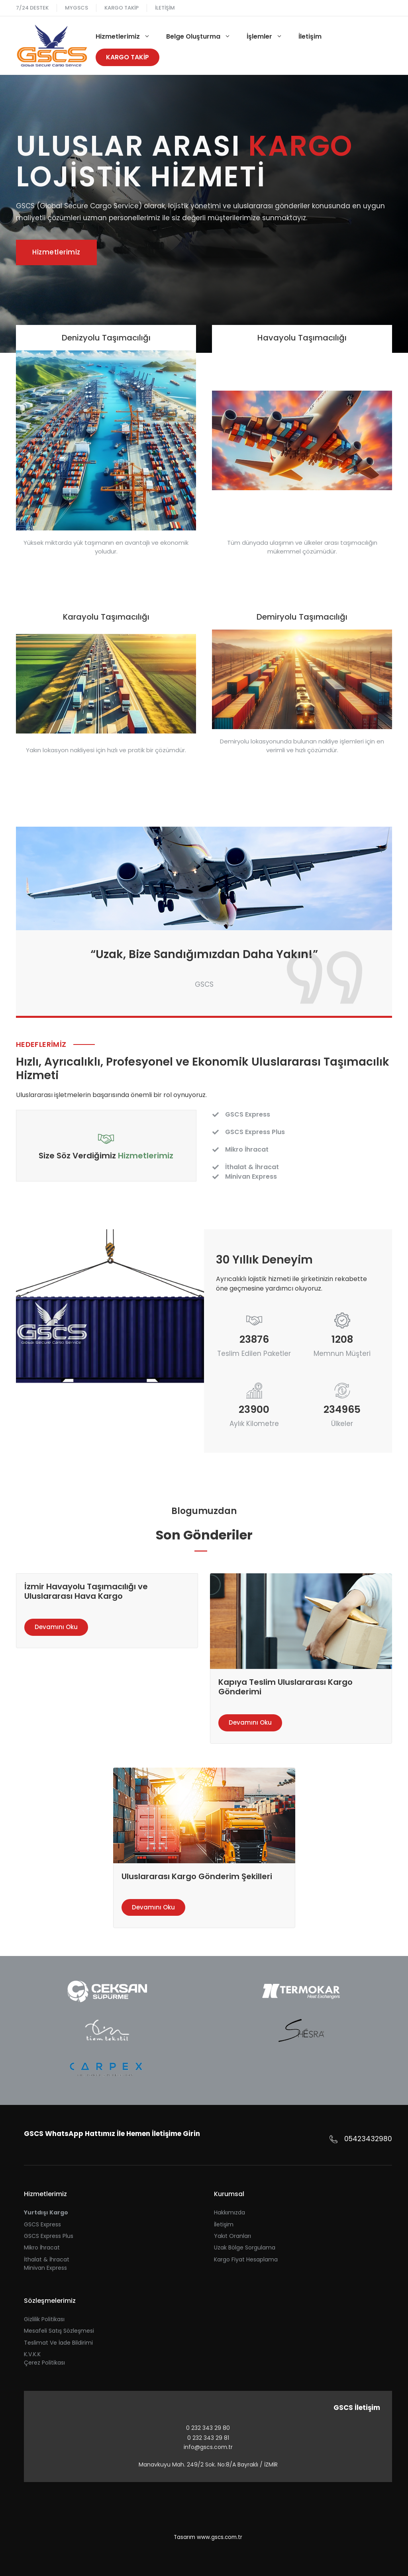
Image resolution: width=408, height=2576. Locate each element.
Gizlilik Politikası (44, 2319)
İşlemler (268, 37)
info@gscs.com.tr (208, 2447)
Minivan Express (45, 2268)
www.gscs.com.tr (219, 2537)
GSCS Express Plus (48, 2236)
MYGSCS (76, 8)
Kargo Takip (121, 8)
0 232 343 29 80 (208, 2428)
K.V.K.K (32, 2354)
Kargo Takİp (127, 57)
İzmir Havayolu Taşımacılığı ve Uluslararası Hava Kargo (86, 1591)
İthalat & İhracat (46, 2259)
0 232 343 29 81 (208, 2438)
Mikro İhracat (42, 2247)
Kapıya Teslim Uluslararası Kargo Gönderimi (285, 1686)
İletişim (165, 8)
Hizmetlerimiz (127, 37)
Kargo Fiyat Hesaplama (246, 2259)
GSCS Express (42, 2224)
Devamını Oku (56, 1627)
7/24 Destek (32, 8)
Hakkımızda (229, 2212)
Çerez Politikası (44, 2363)
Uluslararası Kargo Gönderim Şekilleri (197, 1876)
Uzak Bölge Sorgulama (244, 2247)
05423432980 (368, 2139)
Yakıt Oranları (232, 2236)
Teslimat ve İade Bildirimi (58, 2343)
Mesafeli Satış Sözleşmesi (59, 2331)
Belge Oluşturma (202, 37)
